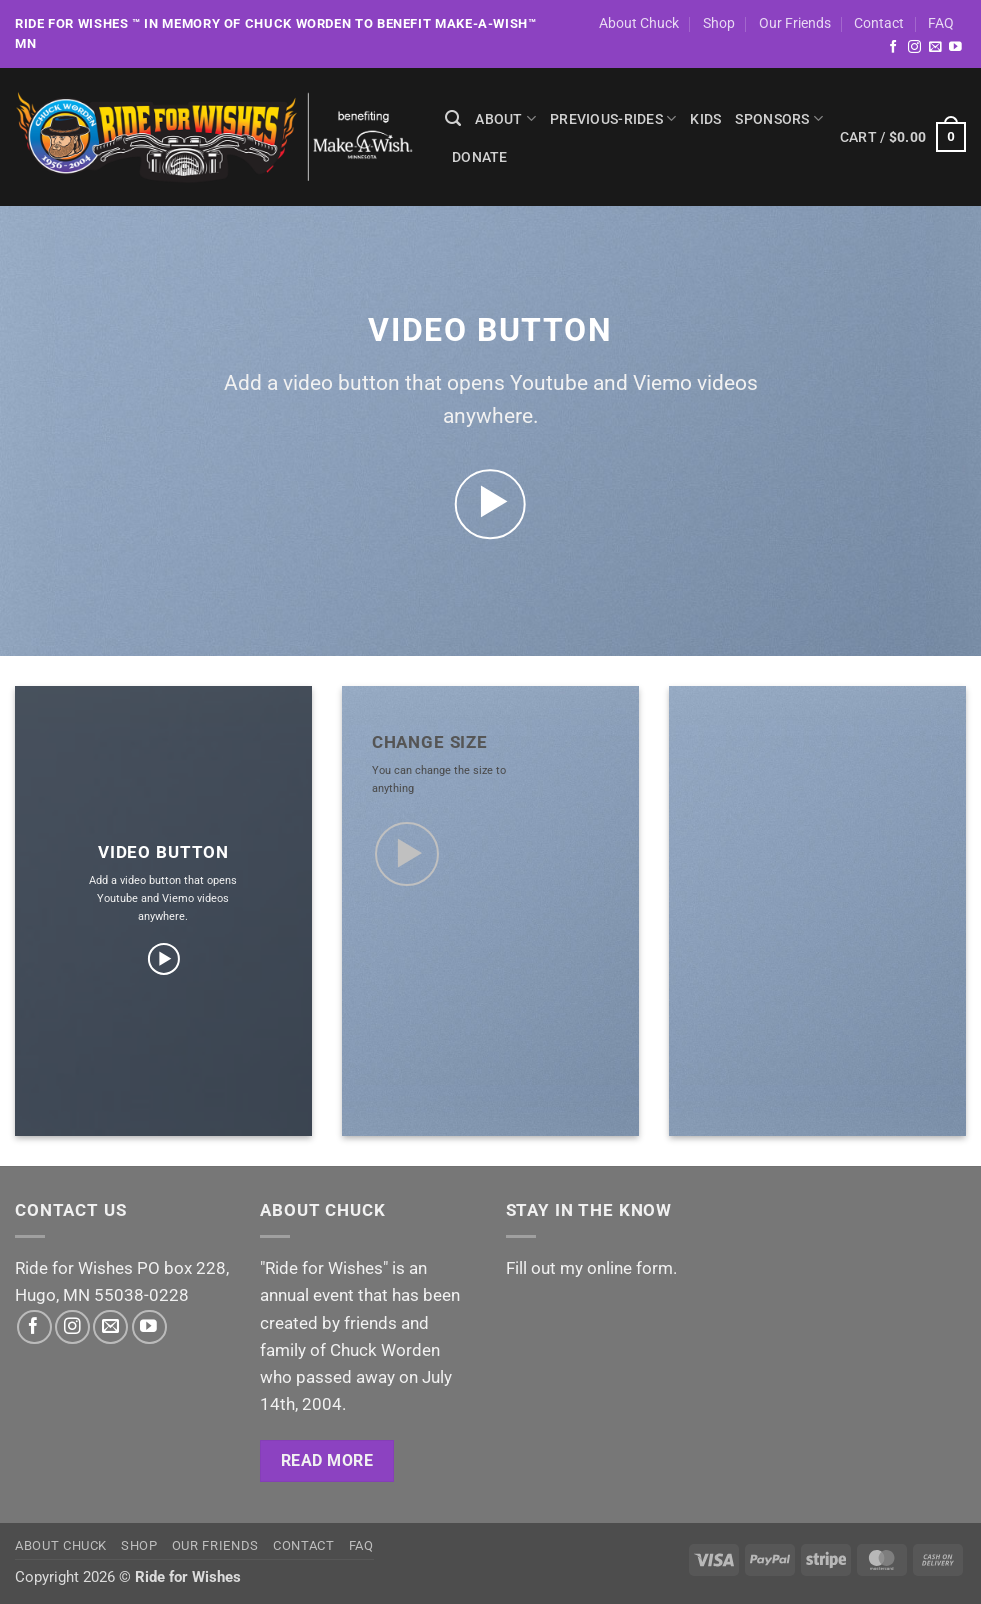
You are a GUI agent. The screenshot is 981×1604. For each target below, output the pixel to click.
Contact (879, 23)
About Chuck (639, 23)
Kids (705, 119)
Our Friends (795, 23)
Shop (719, 23)
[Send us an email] (935, 47)
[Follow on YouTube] (955, 47)
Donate (480, 157)
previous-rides (613, 118)
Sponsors (779, 118)
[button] (903, 137)
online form (630, 1268)
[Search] (453, 119)
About (505, 118)
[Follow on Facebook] (893, 47)
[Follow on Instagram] (914, 47)
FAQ (941, 23)
